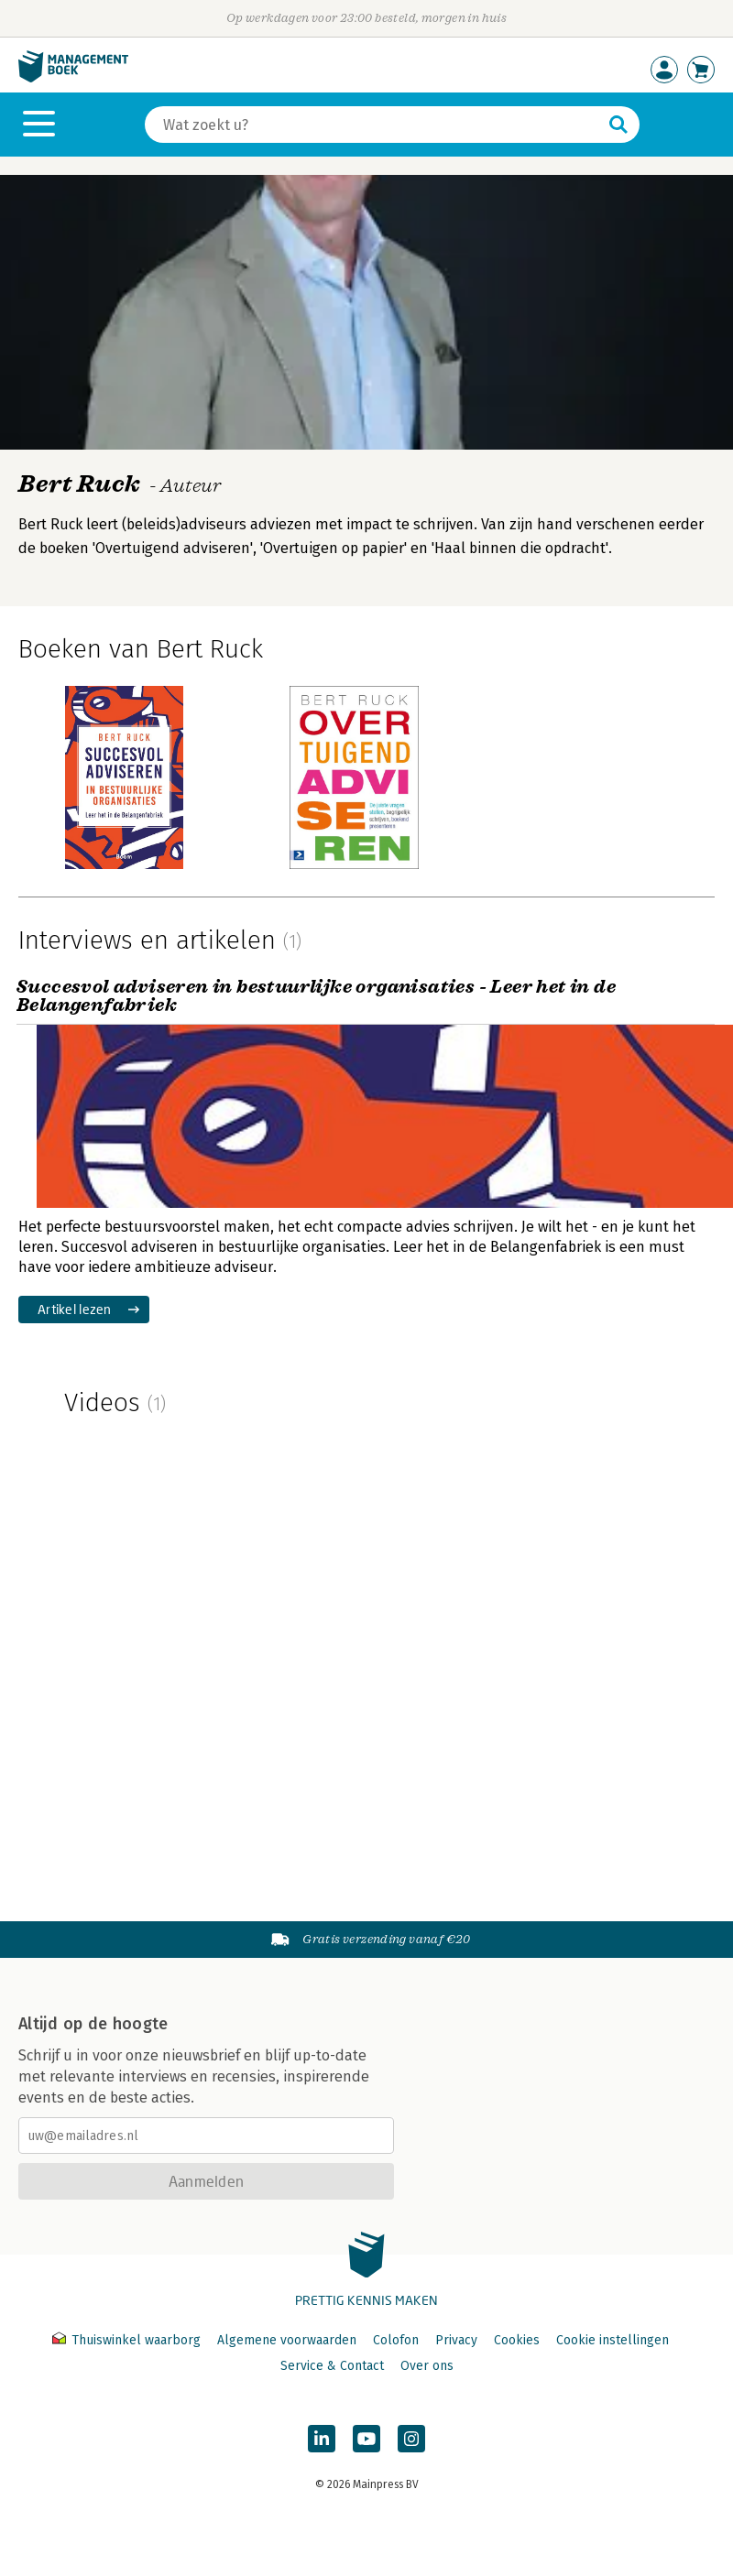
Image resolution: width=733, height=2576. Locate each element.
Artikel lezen (75, 1309)
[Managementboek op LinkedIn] (321, 2438)
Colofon (396, 2340)
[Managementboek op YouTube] (366, 2438)
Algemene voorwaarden (286, 2340)
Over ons (427, 2366)
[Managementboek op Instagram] (411, 2438)
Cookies (517, 2340)
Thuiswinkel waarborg (128, 2340)
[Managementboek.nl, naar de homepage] (73, 78)
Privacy (456, 2340)
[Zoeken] (374, 124)
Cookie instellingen (612, 2340)
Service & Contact (332, 2366)
